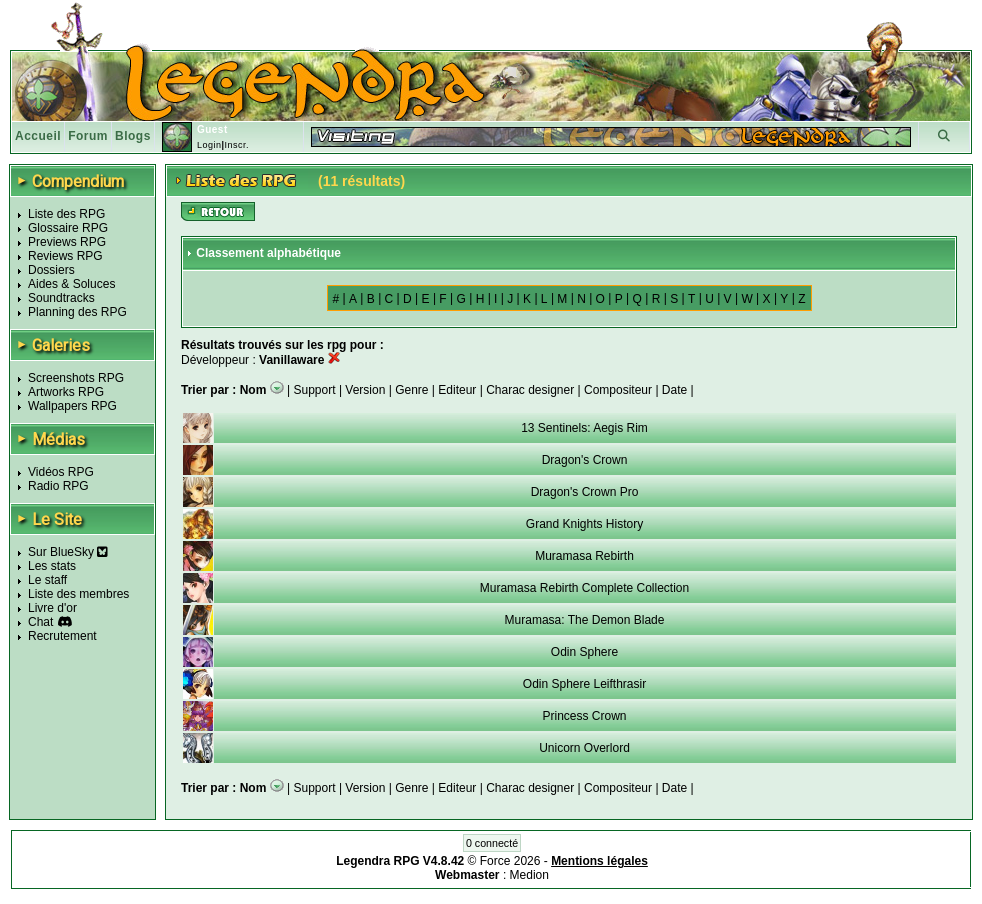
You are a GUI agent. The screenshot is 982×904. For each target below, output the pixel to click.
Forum (88, 136)
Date (674, 390)
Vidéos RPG (61, 472)
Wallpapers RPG (72, 406)
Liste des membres (78, 594)
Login (209, 145)
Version (365, 390)
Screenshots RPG (76, 378)
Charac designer (530, 390)
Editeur (457, 390)
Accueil (38, 136)
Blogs (133, 136)
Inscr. (236, 145)
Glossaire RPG (68, 228)
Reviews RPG (65, 256)
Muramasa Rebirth (584, 556)
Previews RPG (67, 242)
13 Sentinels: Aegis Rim (584, 428)
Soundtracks (61, 298)
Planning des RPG (77, 312)
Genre (411, 390)
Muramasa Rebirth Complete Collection (584, 588)
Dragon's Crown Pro (585, 492)
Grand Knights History (584, 524)
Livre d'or (52, 608)
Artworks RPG (66, 392)
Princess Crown (584, 716)
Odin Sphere (584, 652)
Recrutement (62, 636)
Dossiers (51, 270)
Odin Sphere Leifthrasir (584, 684)
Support (315, 390)
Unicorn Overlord (584, 748)
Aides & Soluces (71, 284)
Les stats (52, 566)
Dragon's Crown (585, 460)
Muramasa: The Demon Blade (585, 620)
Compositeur (618, 390)
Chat (40, 622)
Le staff (47, 580)
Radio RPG (58, 486)
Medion (529, 875)
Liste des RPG (66, 214)
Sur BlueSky (68, 552)
